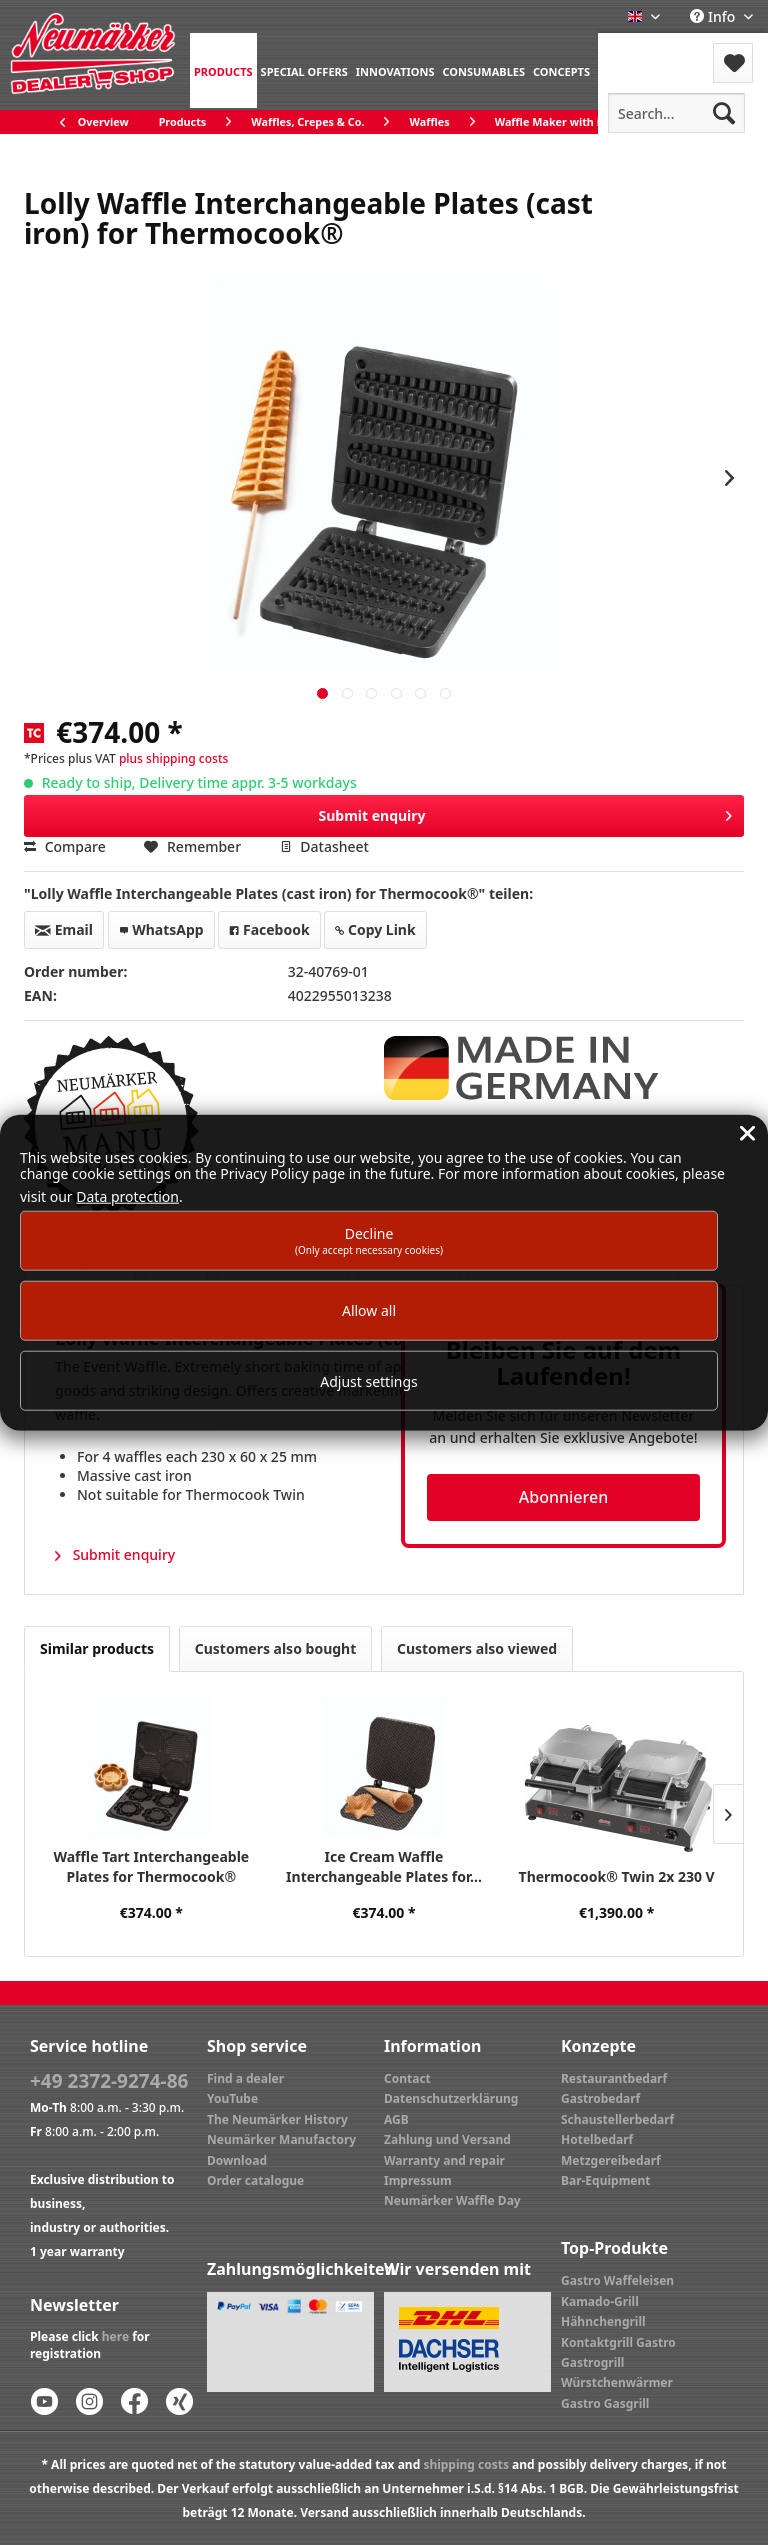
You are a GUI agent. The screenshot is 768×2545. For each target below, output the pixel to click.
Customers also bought (276, 1648)
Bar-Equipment (606, 2180)
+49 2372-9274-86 (109, 2081)
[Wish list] (733, 63)
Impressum (418, 2180)
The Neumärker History (277, 2119)
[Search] (724, 113)
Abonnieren (563, 1497)
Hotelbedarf (597, 2139)
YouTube (232, 2098)
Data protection (127, 1196)
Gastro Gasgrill (605, 2403)
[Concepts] (561, 70)
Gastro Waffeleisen (617, 2280)
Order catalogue (255, 2180)
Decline (369, 1239)
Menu (651, 50)
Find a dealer (245, 2078)
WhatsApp (161, 929)
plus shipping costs (173, 758)
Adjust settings (369, 1380)
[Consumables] (483, 70)
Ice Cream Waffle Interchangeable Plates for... (384, 1866)
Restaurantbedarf (614, 2078)
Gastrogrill (592, 2362)
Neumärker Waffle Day (452, 2200)
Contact (407, 2078)
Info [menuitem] (714, 16)
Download (237, 2160)
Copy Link (375, 929)
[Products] (223, 70)
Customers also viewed (477, 1648)
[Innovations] (395, 70)
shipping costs (466, 2464)
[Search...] (676, 113)
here (115, 2336)
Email (64, 929)
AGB (396, 2119)
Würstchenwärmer (617, 2382)
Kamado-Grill (600, 2301)
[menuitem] (223, 70)
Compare (65, 846)
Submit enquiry (525, 812)
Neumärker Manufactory (281, 2139)
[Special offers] (304, 70)
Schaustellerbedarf (617, 2119)
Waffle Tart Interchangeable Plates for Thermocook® (151, 1866)
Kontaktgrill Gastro (618, 2342)
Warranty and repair (444, 2160)
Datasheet (324, 846)
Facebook (269, 929)
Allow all (369, 1310)
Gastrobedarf (600, 2098)
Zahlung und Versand (447, 2139)
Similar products (97, 1648)
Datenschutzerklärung (451, 2098)
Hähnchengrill (603, 2321)
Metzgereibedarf (611, 2160)
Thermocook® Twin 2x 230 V (617, 1876)
